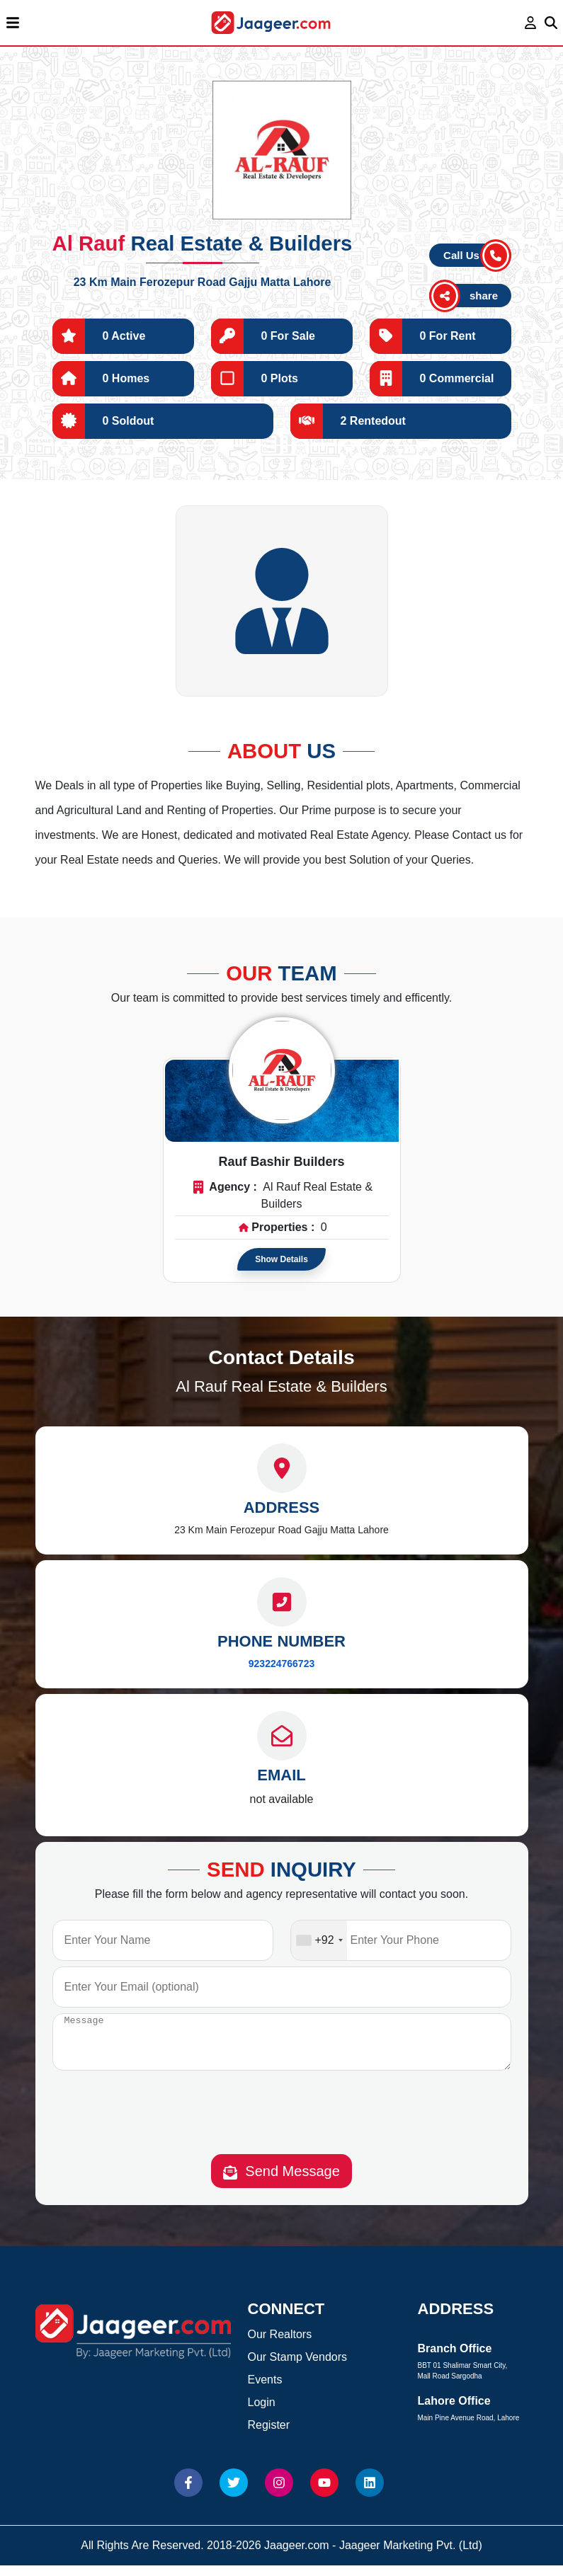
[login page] (531, 23)
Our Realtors (280, 2345)
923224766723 (281, 1663)
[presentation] (281, 2125)
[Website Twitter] (234, 2493)
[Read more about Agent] (281, 1070)
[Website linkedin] (370, 2493)
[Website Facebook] (188, 2493)
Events (265, 2390)
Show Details (281, 1259)
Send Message (281, 2182)
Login (261, 2413)
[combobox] (319, 1940)
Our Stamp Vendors (298, 2368)
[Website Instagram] (279, 2493)
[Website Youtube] (324, 2493)
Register (269, 2435)
